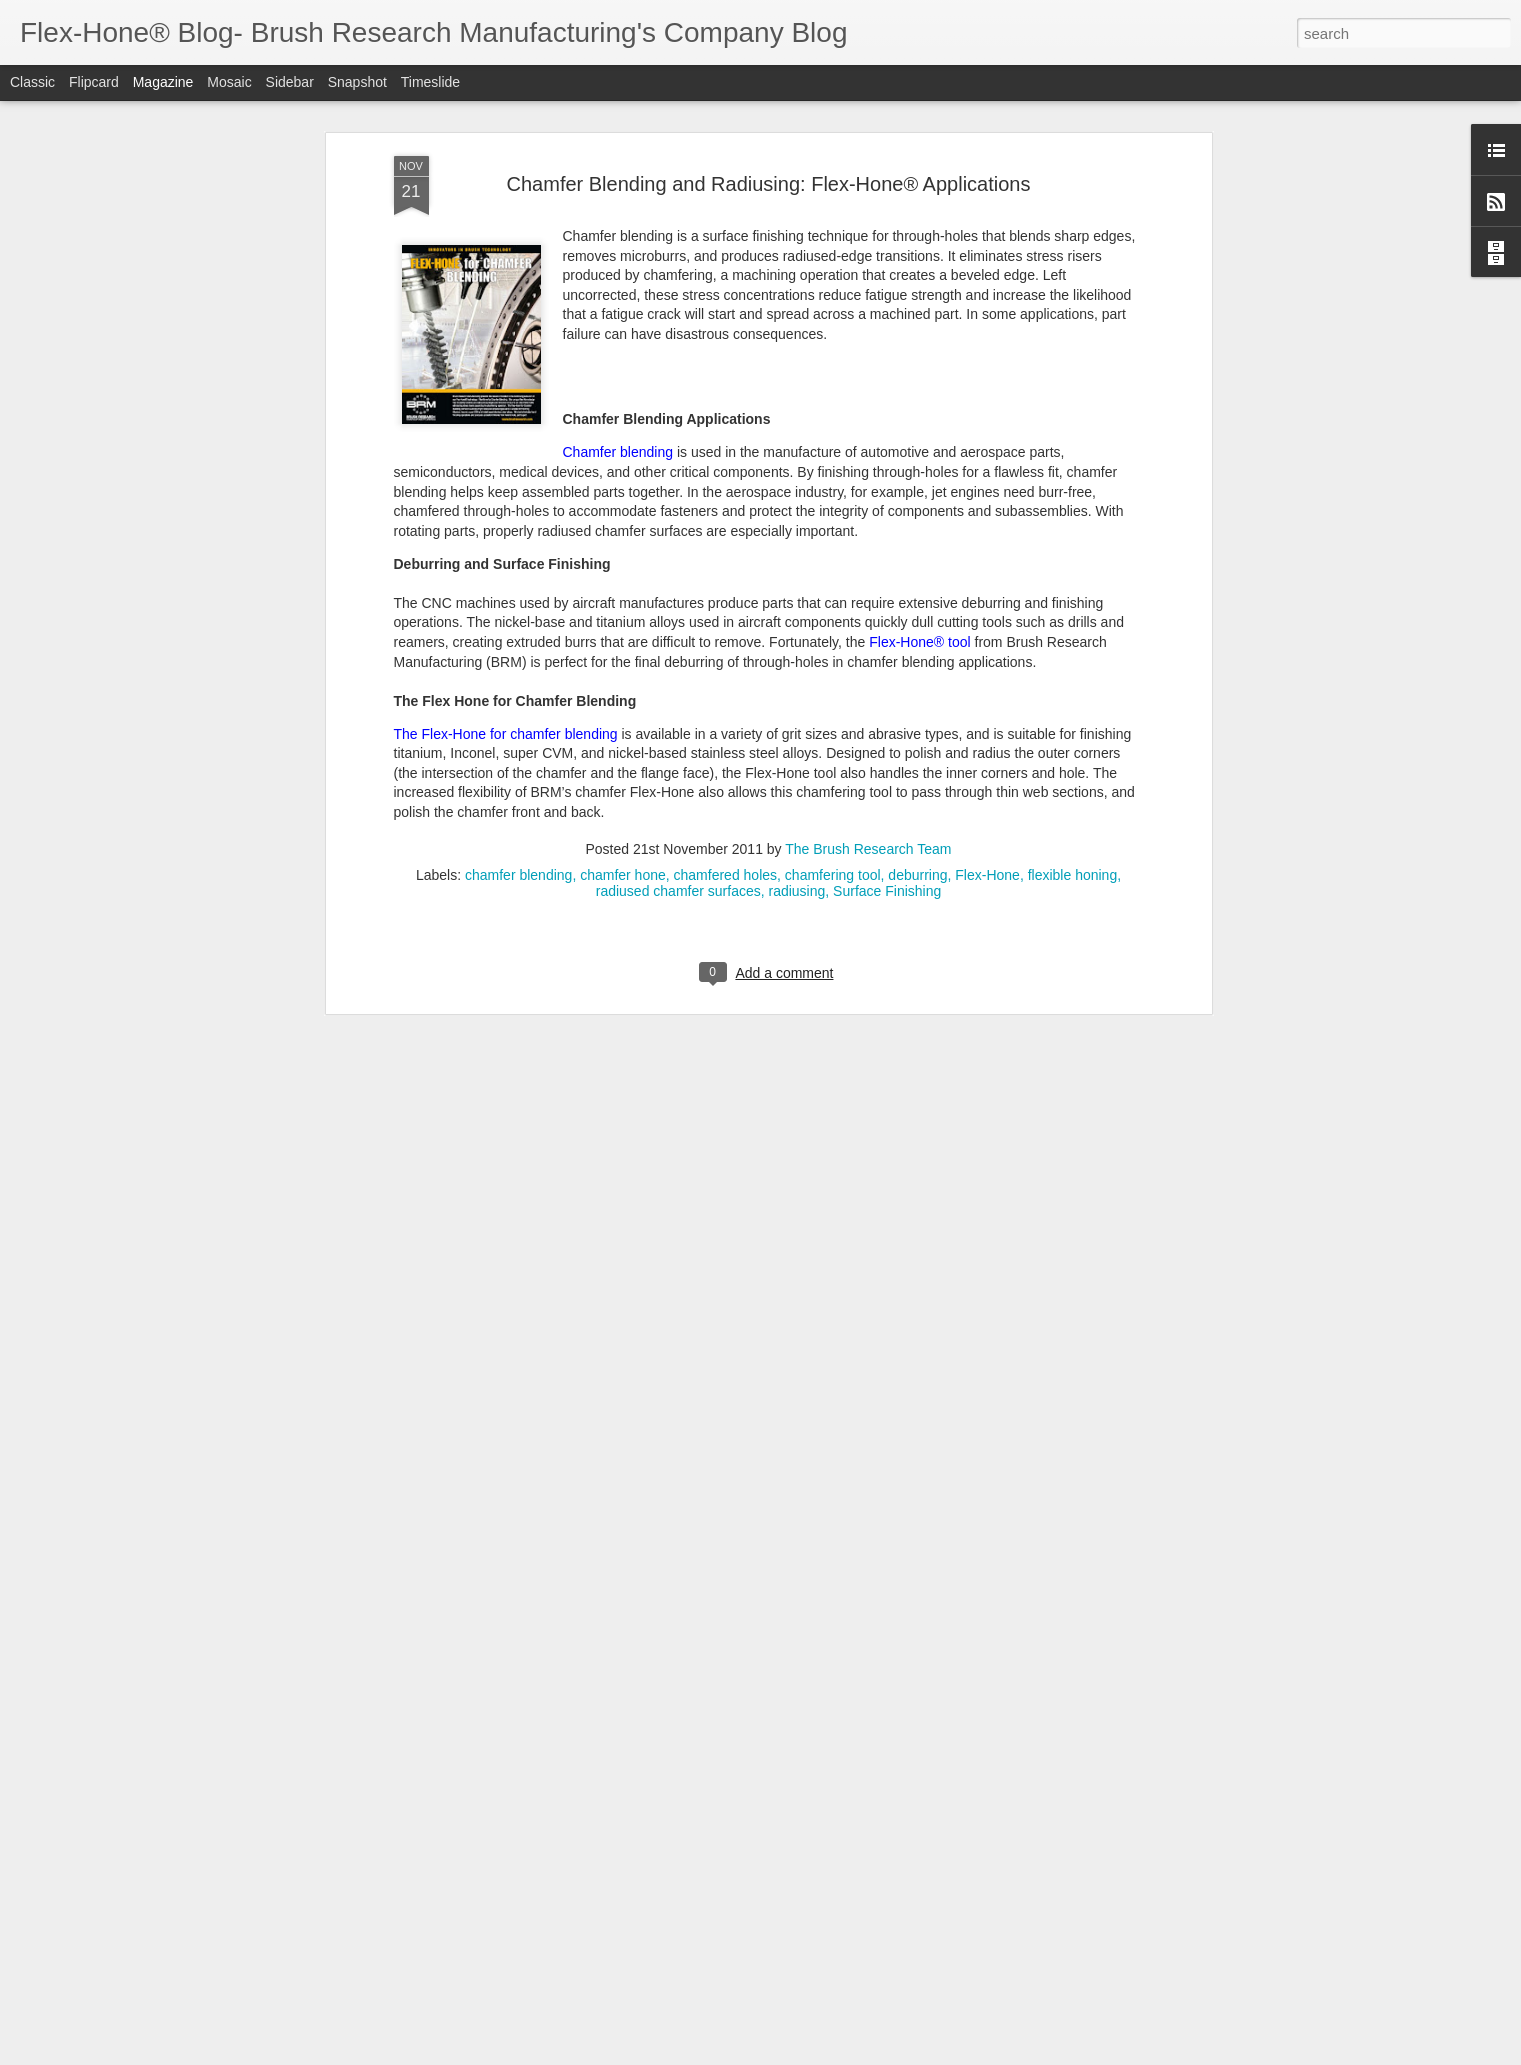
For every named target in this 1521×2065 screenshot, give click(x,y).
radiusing (796, 426)
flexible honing (1073, 410)
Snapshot (357, 82)
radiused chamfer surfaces (678, 426)
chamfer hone (623, 410)
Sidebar (290, 82)
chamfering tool (833, 410)
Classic (32, 82)
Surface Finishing (887, 426)
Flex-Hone (987, 410)
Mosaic (229, 82)
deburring (917, 410)
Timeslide (430, 82)
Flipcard (94, 82)
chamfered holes (726, 410)
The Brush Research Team (868, 384)
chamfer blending (518, 410)
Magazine (163, 82)
